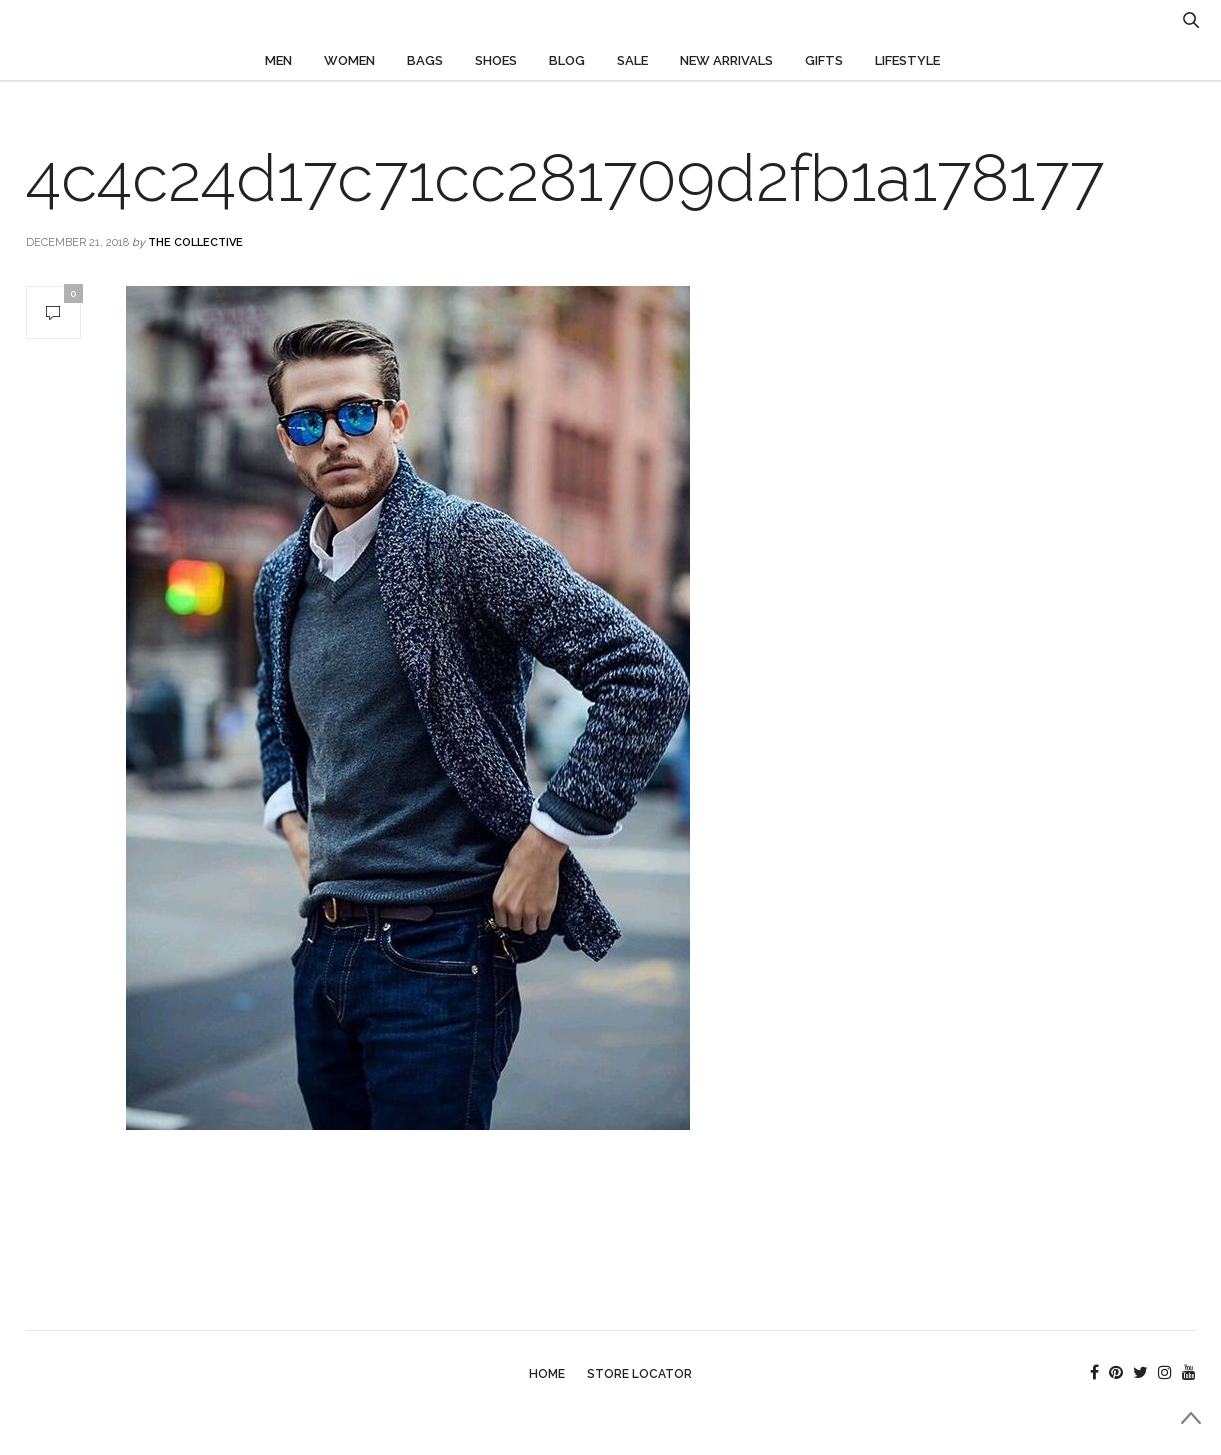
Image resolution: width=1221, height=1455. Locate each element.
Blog (567, 60)
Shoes (496, 60)
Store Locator (639, 1374)
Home (547, 1374)
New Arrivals (726, 60)
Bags (425, 60)
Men (278, 60)
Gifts (824, 60)
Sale (632, 60)
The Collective (195, 242)
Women (349, 60)
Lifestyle (907, 60)
